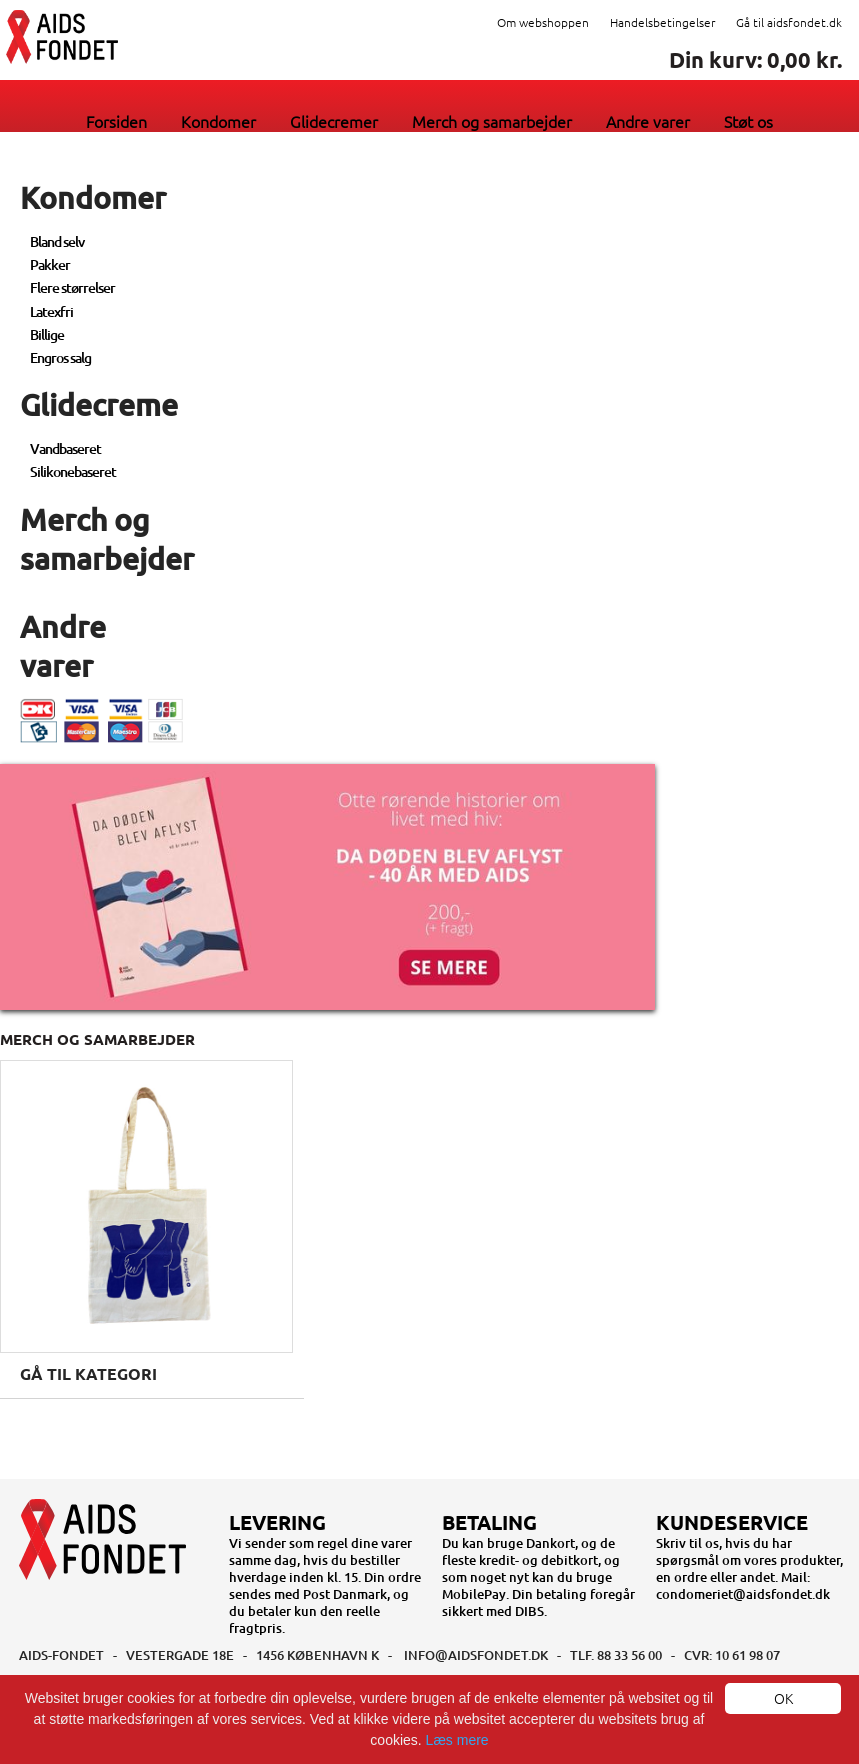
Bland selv (57, 241)
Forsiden (116, 121)
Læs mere (457, 1740)
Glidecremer (334, 121)
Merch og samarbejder (492, 121)
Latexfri (51, 311)
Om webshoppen (543, 22)
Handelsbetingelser (662, 22)
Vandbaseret (65, 448)
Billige (47, 334)
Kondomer (218, 121)
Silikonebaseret (73, 471)
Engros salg (60, 357)
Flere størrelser (72, 287)
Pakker (50, 264)
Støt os (748, 121)
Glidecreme (99, 404)
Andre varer (648, 121)
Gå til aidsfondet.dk (789, 22)
